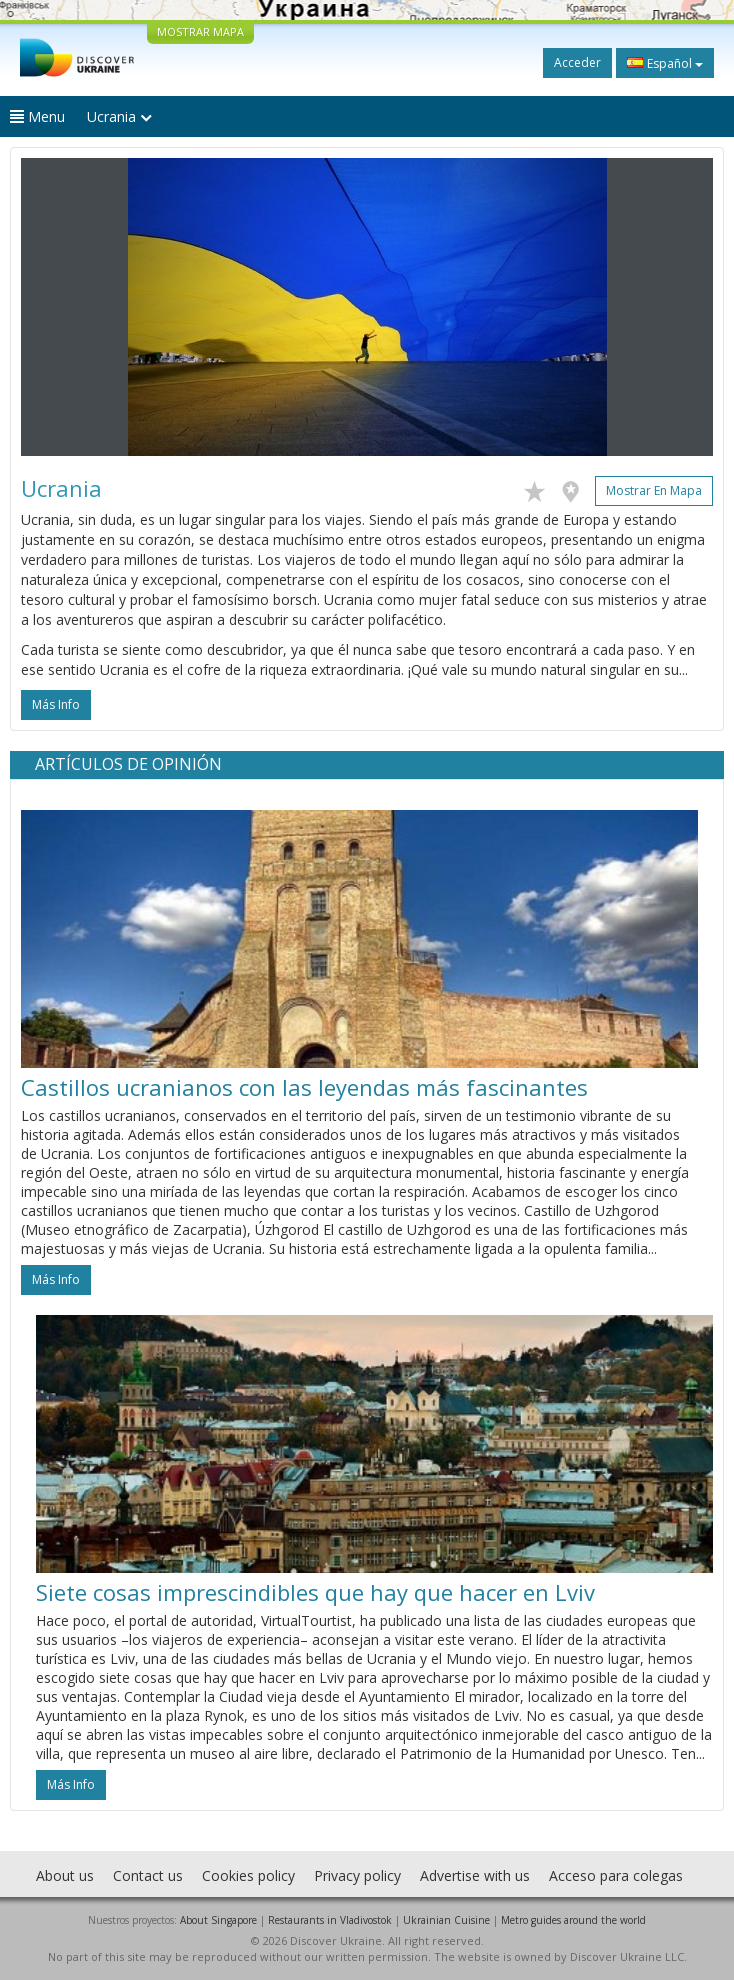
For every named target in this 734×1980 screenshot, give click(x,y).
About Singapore (218, 1920)
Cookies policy (248, 1875)
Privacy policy (357, 1875)
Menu (37, 116)
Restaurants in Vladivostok (330, 1920)
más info (56, 704)
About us (65, 1875)
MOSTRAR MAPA (200, 31)
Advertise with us (475, 1875)
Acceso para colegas (616, 1875)
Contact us (148, 1875)
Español (665, 63)
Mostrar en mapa (654, 490)
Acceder (577, 62)
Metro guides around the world (573, 1920)
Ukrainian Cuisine (446, 1920)
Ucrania (119, 116)
